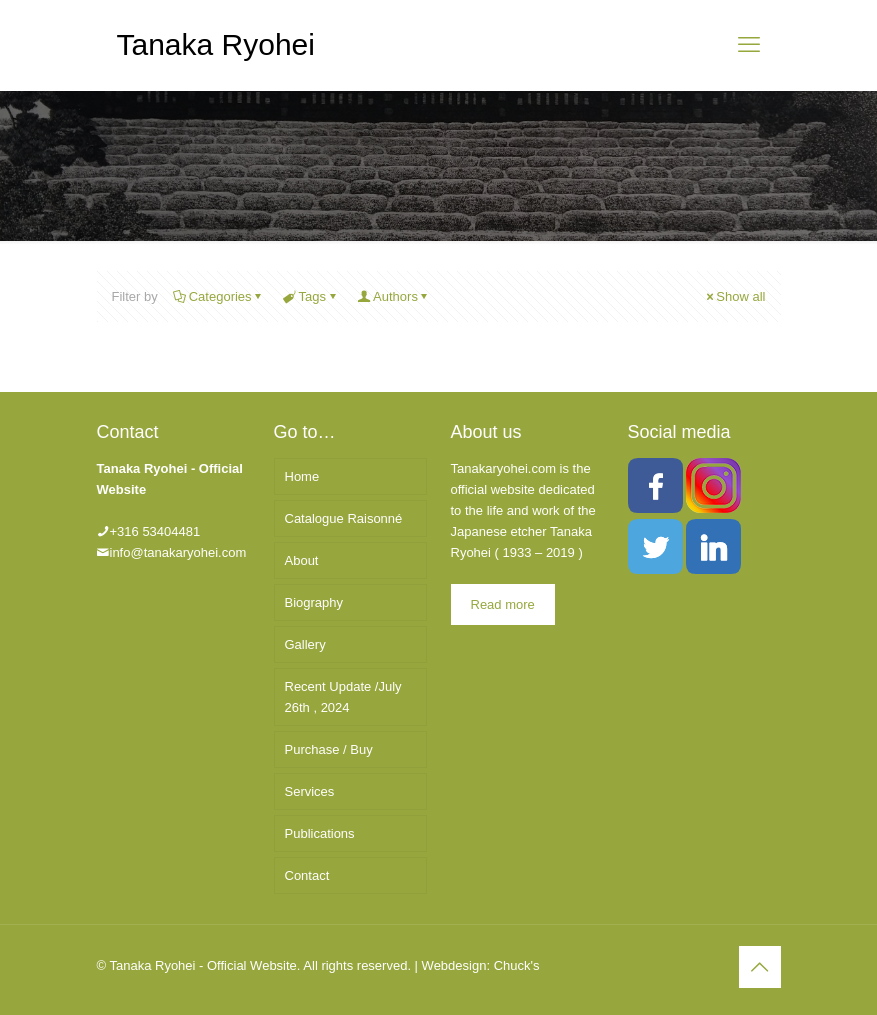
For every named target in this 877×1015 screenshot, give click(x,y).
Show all (734, 296)
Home (302, 476)
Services (310, 791)
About (302, 560)
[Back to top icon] (760, 967)
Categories (219, 296)
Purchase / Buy (329, 749)
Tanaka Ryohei (216, 44)
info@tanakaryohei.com (178, 552)
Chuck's (517, 965)
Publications (320, 833)
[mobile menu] (749, 45)
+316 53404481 (155, 531)
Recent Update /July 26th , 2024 (343, 697)
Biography (314, 602)
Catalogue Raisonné (344, 518)
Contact (307, 875)
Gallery (305, 644)
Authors (394, 296)
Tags (311, 296)
